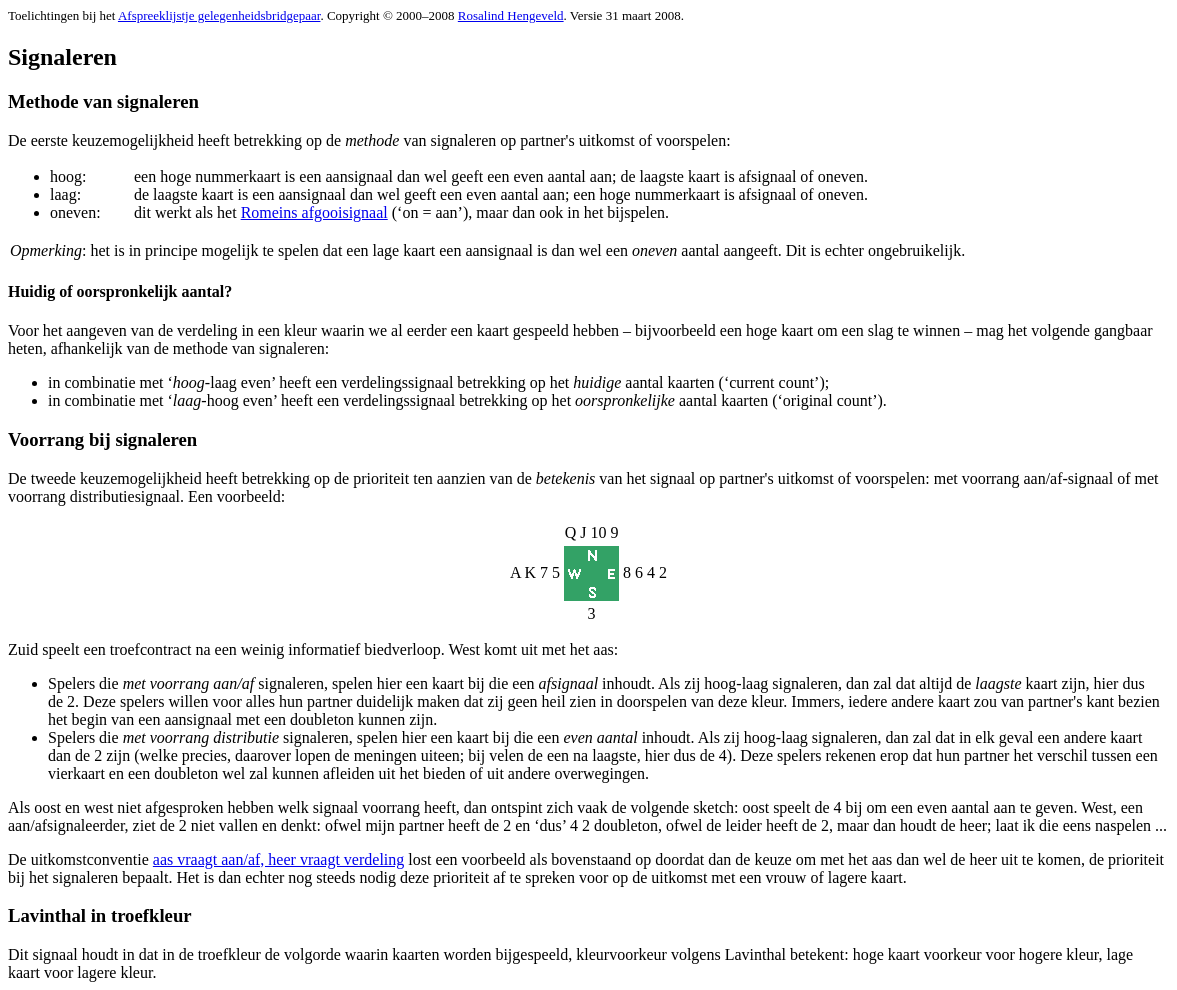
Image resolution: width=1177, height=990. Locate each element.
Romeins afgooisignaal (314, 212)
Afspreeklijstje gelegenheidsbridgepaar (219, 15)
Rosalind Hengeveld (511, 15)
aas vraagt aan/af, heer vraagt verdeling (278, 859)
